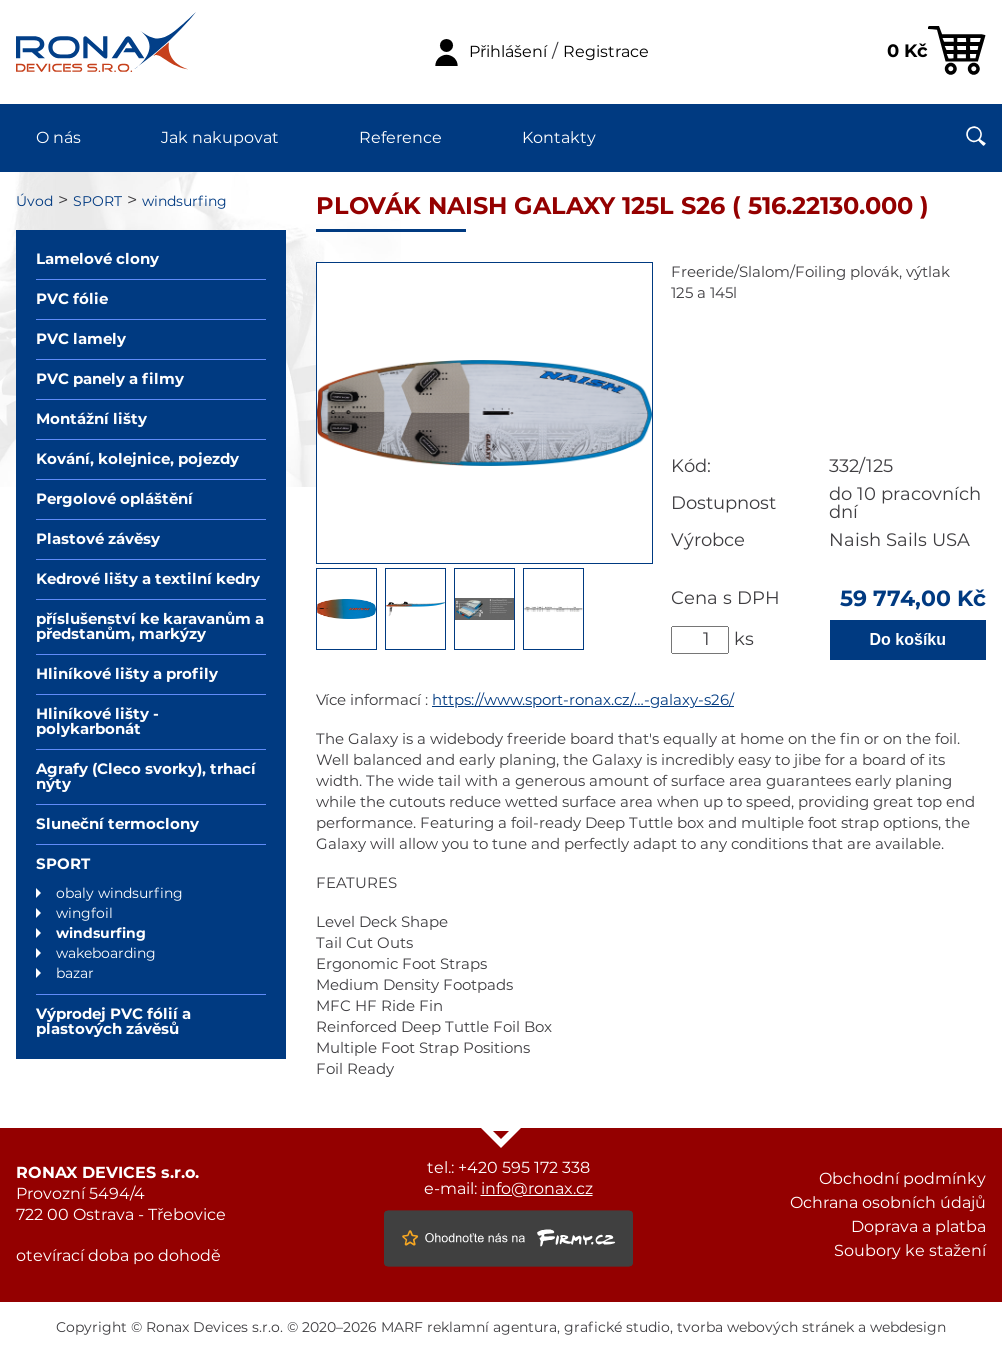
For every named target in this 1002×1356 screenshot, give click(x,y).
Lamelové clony (97, 259)
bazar (75, 974)
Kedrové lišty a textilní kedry (148, 579)
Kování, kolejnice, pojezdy (137, 459)
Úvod (34, 202)
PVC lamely (81, 339)
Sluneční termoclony (117, 824)
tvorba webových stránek (765, 1328)
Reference (400, 138)
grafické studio (617, 1328)
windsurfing (184, 202)
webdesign (908, 1328)
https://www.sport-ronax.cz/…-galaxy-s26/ (583, 700)
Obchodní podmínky (902, 1179)
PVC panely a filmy (110, 379)
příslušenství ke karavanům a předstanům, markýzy (150, 627)
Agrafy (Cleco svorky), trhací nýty (146, 777)
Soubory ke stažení (910, 1251)
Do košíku (908, 639)
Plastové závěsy (98, 539)
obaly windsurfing (119, 894)
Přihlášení (508, 52)
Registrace (606, 52)
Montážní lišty (91, 419)
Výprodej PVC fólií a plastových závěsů (113, 1022)
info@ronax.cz (537, 1189)
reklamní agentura (492, 1328)
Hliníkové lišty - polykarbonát (97, 722)
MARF (402, 1328)
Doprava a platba (918, 1227)
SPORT (97, 202)
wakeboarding (106, 954)
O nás (58, 138)
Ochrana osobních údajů (888, 1203)
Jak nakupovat (220, 138)
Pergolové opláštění (114, 499)
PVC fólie (72, 299)
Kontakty (559, 138)
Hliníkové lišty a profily (127, 674)
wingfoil (84, 914)
